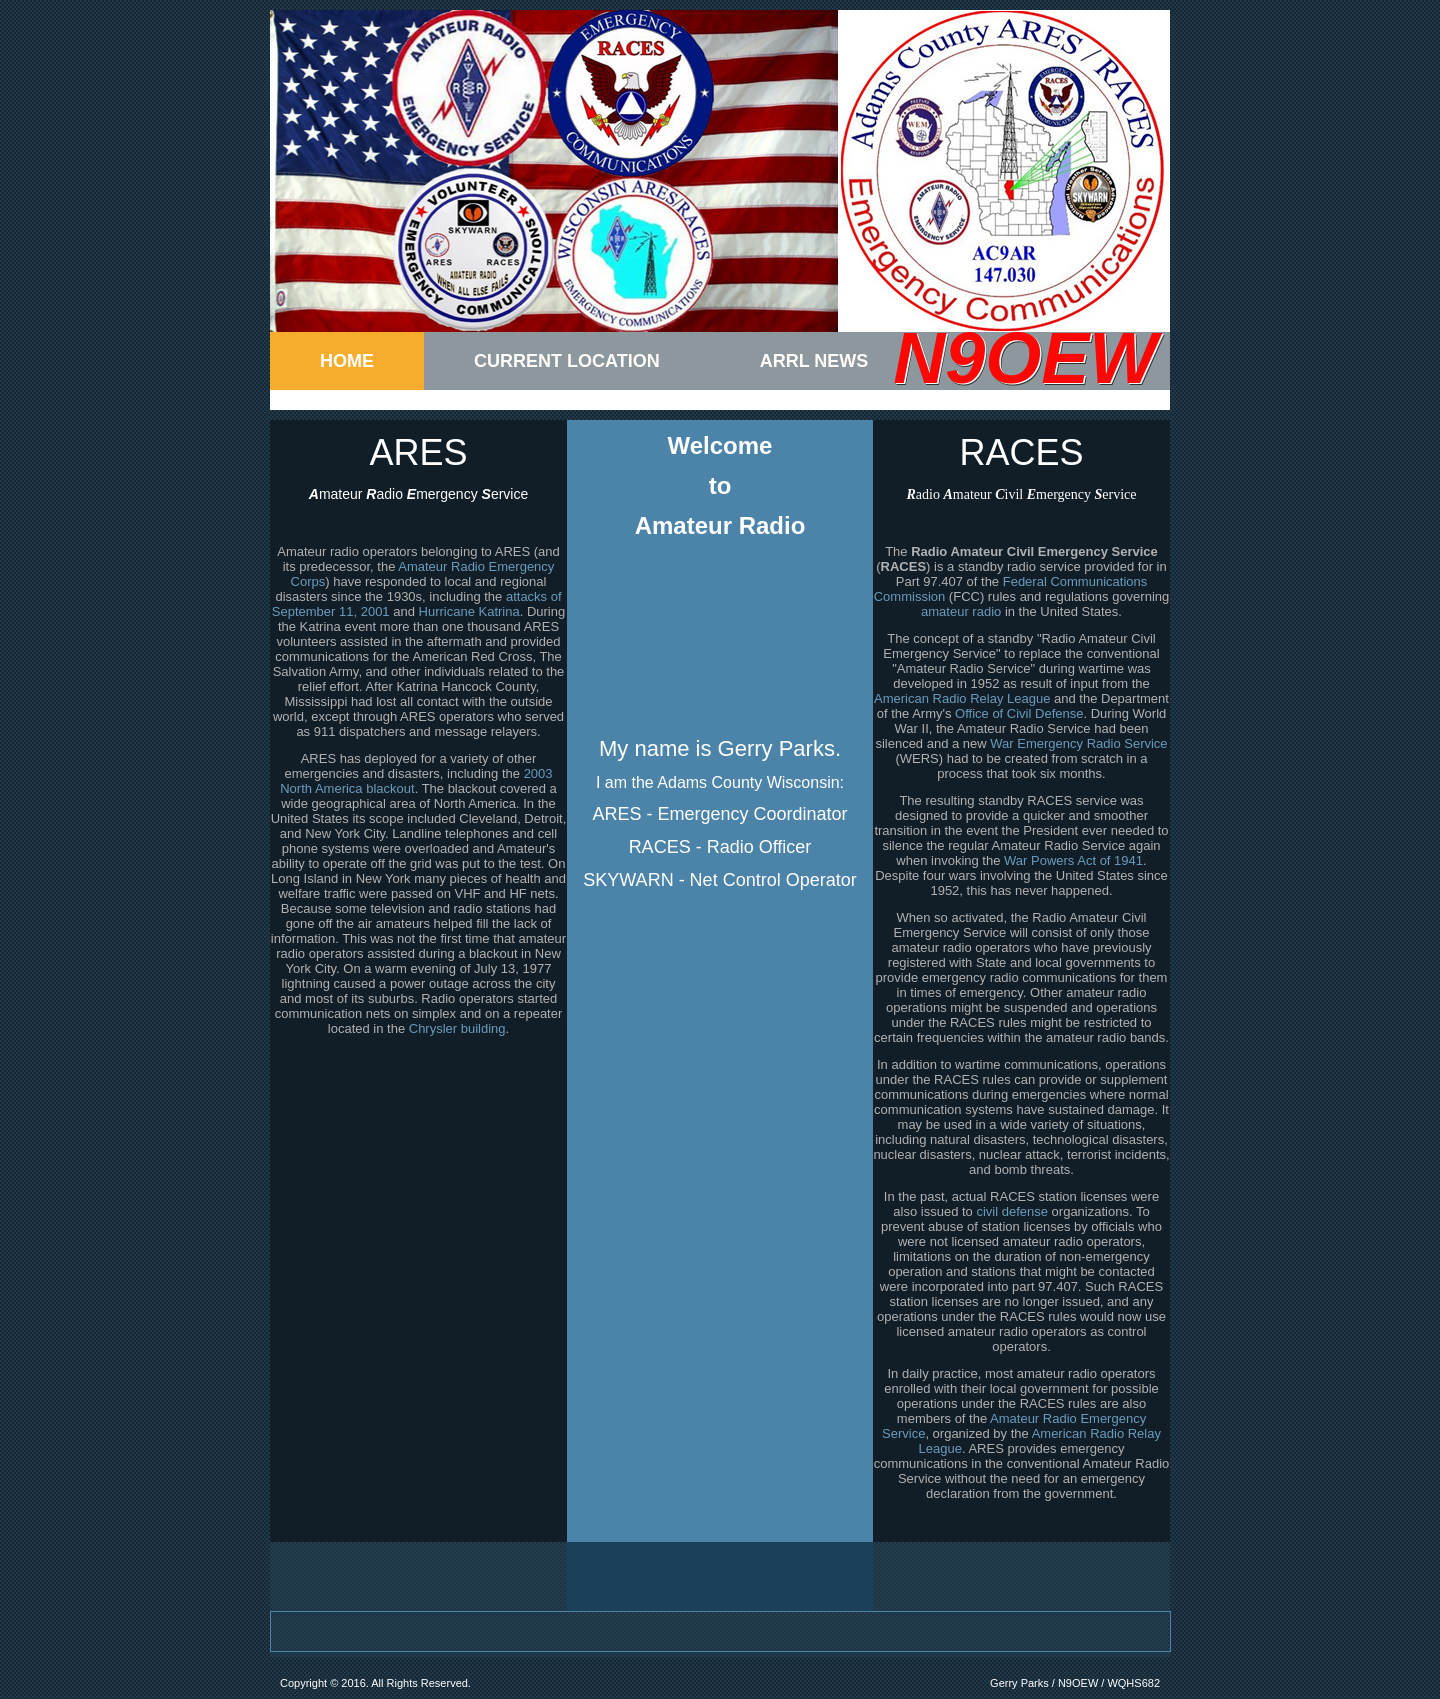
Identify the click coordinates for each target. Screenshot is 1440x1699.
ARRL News (814, 361)
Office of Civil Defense (1019, 713)
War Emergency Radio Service (1078, 743)
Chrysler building (457, 1028)
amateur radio (961, 611)
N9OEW (1025, 358)
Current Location (567, 361)
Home (347, 361)
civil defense (1012, 1211)
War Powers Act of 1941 (1073, 860)
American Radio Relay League (962, 698)
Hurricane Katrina (469, 611)
